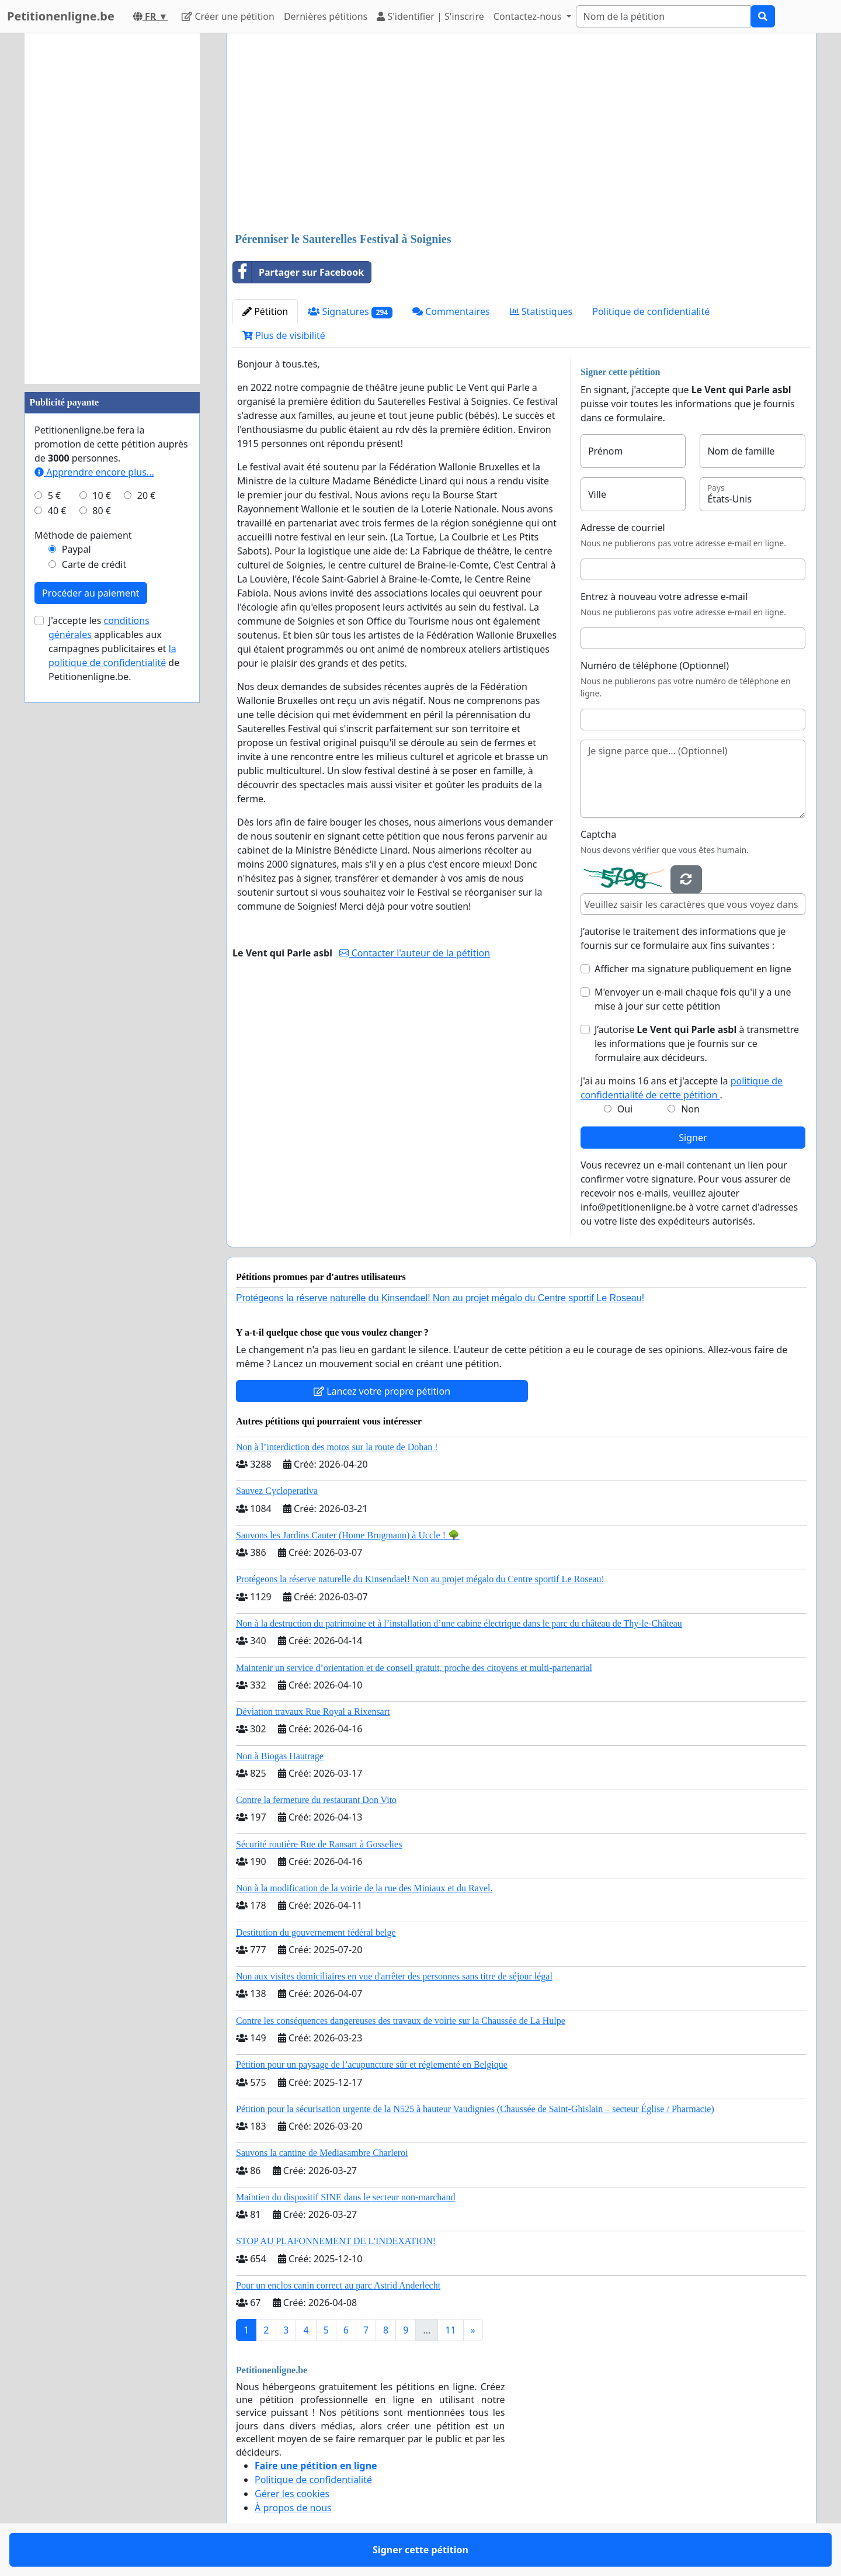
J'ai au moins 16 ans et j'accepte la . (682, 1087)
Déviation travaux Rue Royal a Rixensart (313, 1712)
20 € (146, 495)
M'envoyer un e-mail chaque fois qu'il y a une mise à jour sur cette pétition (693, 999)
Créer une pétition (228, 16)
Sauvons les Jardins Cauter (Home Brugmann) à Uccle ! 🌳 (348, 1535)
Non (690, 1108)
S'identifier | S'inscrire (430, 16)
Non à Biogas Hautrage (280, 1756)
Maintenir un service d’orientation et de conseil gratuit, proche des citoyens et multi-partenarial (414, 1668)
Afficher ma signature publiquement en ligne (693, 968)
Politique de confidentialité (651, 311)
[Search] (663, 16)
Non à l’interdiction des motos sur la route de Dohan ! (337, 1447)
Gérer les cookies (292, 2493)
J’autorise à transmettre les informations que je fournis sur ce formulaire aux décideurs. (697, 1043)
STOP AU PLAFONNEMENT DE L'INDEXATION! (336, 2241)
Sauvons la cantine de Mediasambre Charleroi (322, 2153)
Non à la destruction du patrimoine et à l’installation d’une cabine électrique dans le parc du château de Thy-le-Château (459, 1623)
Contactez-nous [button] (529, 16)
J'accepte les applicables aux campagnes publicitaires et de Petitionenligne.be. (113, 648)
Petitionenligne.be (60, 16)
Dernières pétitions (325, 16)
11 (450, 2330)
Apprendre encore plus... (94, 472)
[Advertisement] (521, 134)
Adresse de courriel (623, 527)
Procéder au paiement (91, 593)
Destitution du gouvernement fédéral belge (316, 1932)
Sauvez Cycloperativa (277, 1491)
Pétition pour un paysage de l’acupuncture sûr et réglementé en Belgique (372, 2064)
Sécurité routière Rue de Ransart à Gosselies (319, 1844)
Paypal (76, 549)
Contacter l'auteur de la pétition (414, 953)
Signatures (350, 311)
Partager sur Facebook (298, 272)
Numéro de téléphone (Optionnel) (655, 665)
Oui (625, 1108)
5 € (54, 495)
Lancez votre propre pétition (382, 1391)
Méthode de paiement (83, 535)
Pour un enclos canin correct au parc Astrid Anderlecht (338, 2285)
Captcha (598, 834)
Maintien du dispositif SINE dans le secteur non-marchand (345, 2197)
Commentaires (451, 311)
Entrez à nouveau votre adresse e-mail (664, 596)
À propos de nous (293, 2507)
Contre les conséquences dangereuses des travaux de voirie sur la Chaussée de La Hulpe (400, 2021)
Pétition (265, 311)
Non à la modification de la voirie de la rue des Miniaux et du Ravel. (364, 1888)
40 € (57, 510)
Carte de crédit (94, 564)
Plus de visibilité (283, 335)
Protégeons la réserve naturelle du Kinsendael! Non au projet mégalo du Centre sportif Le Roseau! (440, 1298)
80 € (101, 510)
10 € (101, 495)
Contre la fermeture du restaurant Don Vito (316, 1800)
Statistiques (541, 311)
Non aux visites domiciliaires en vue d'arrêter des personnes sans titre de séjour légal (394, 1976)
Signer (693, 1137)
